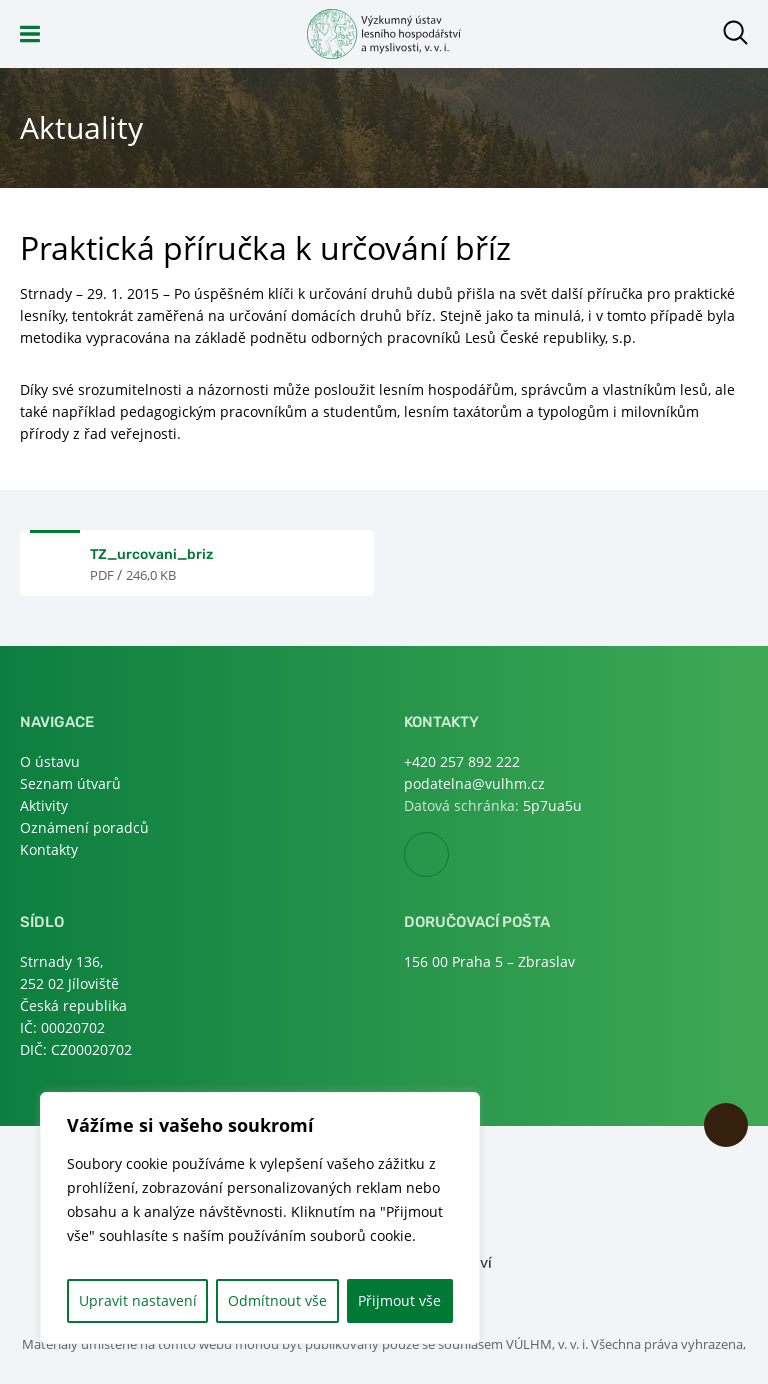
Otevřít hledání (735, 32)
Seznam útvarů (70, 783)
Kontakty (49, 849)
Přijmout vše (399, 1300)
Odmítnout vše (277, 1300)
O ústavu (50, 761)
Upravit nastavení (138, 1300)
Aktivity (44, 805)
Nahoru (726, 1125)
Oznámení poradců (84, 827)
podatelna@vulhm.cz (474, 783)
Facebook (448, 855)
